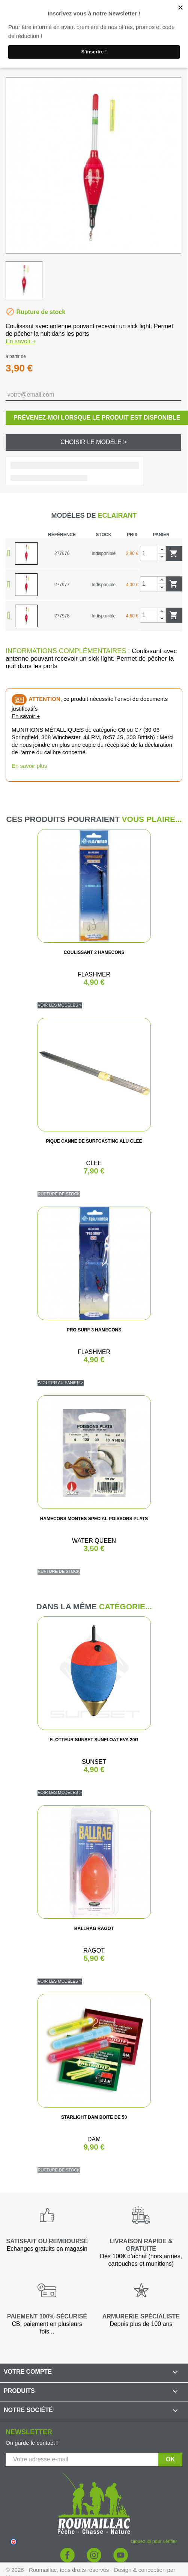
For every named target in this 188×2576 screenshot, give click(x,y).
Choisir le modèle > (93, 442)
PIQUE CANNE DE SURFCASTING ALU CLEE (94, 1141)
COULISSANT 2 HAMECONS (94, 952)
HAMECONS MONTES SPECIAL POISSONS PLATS (94, 1518)
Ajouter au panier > (61, 1382)
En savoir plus (29, 766)
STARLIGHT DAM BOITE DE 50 (94, 2117)
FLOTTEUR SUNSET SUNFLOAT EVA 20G (94, 1739)
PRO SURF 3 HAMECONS (94, 1330)
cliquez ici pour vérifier (154, 2541)
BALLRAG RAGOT (94, 1928)
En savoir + (21, 341)
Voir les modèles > (60, 1005)
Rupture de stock (59, 1194)
